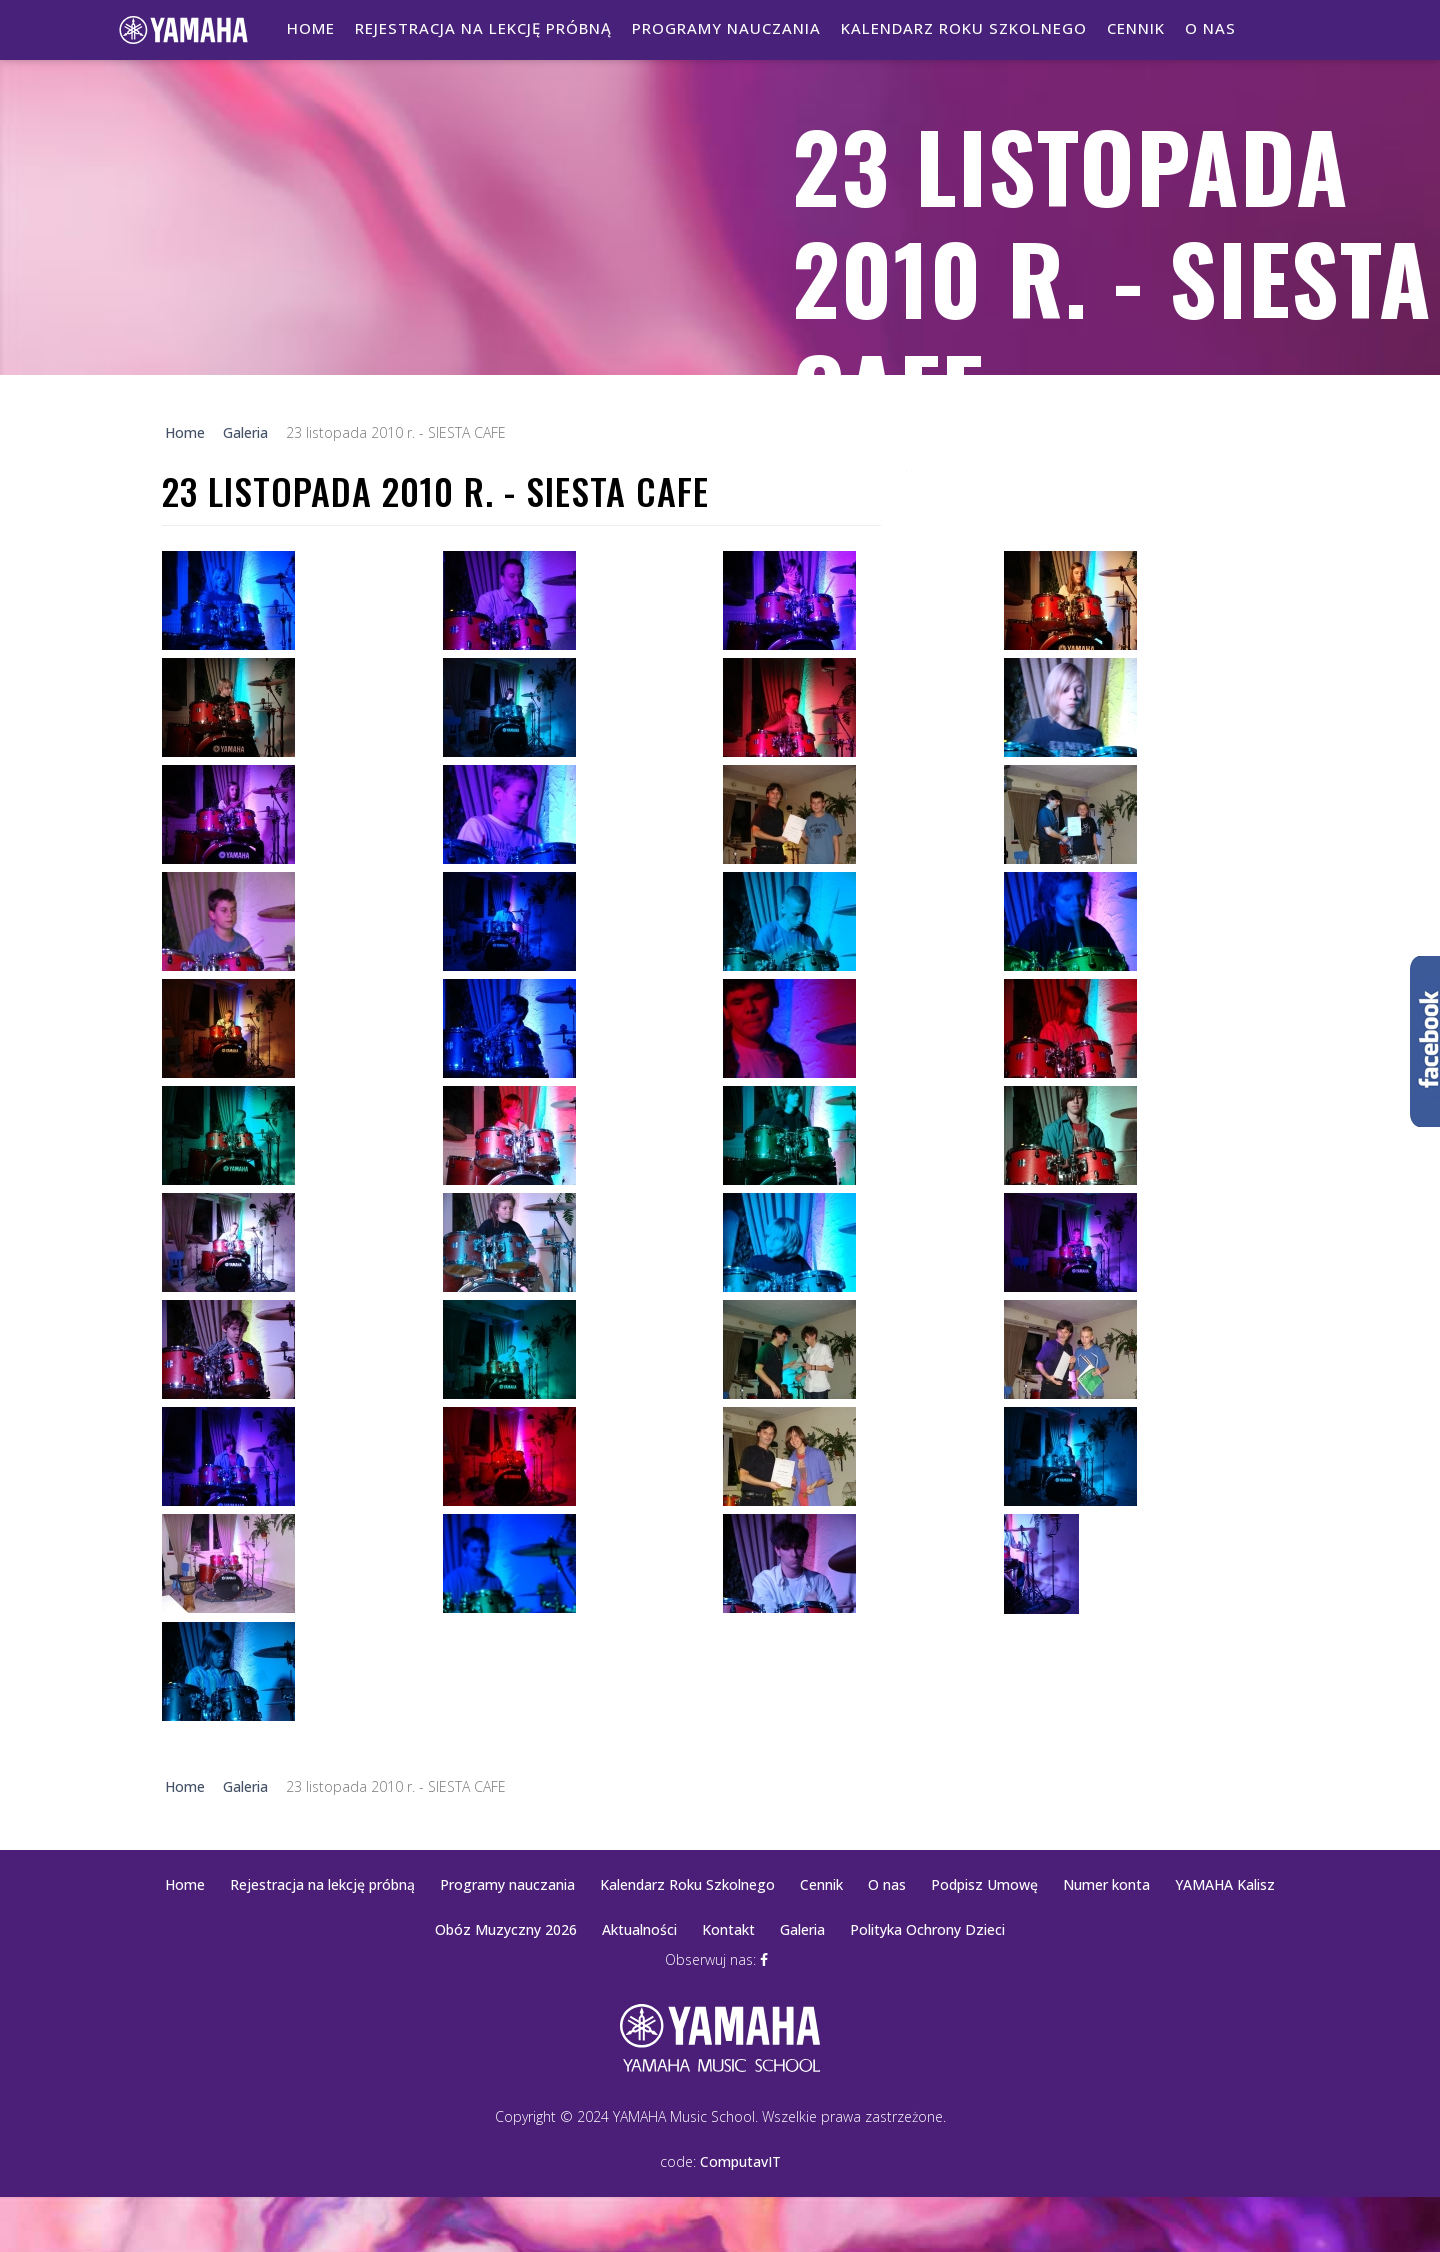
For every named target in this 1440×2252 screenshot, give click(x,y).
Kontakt (728, 1929)
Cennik (1136, 28)
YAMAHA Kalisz (1225, 1884)
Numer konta (1106, 1884)
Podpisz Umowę (984, 1884)
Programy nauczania (726, 28)
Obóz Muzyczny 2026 (506, 1929)
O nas (1210, 28)
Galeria (802, 1929)
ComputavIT (740, 2161)
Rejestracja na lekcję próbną (483, 28)
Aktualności (639, 1929)
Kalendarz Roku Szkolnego (964, 28)
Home (311, 28)
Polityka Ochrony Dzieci (927, 1929)
